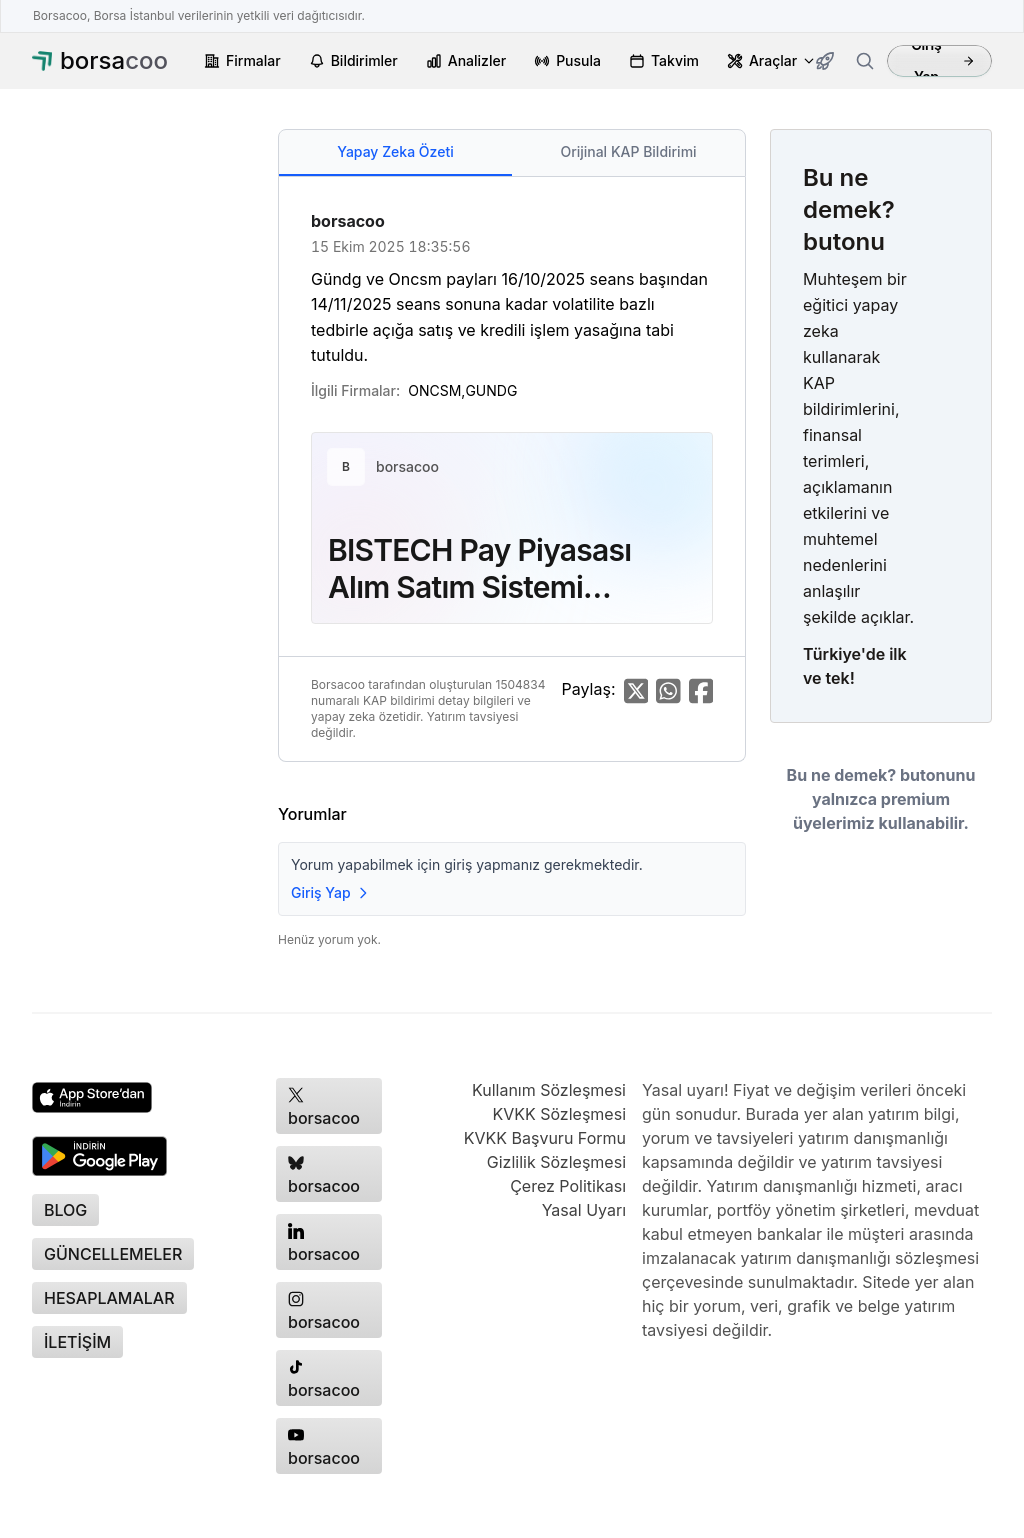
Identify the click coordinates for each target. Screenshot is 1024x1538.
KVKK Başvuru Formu (545, 1138)
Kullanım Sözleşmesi (549, 1090)
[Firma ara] (865, 61)
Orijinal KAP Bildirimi (628, 151)
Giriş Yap (943, 61)
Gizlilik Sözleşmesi (556, 1162)
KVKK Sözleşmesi (559, 1114)
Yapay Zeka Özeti (395, 151)
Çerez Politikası (568, 1186)
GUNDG (491, 390)
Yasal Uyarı (584, 1210)
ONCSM (434, 390)
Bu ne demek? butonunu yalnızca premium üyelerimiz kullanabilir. (881, 799)
